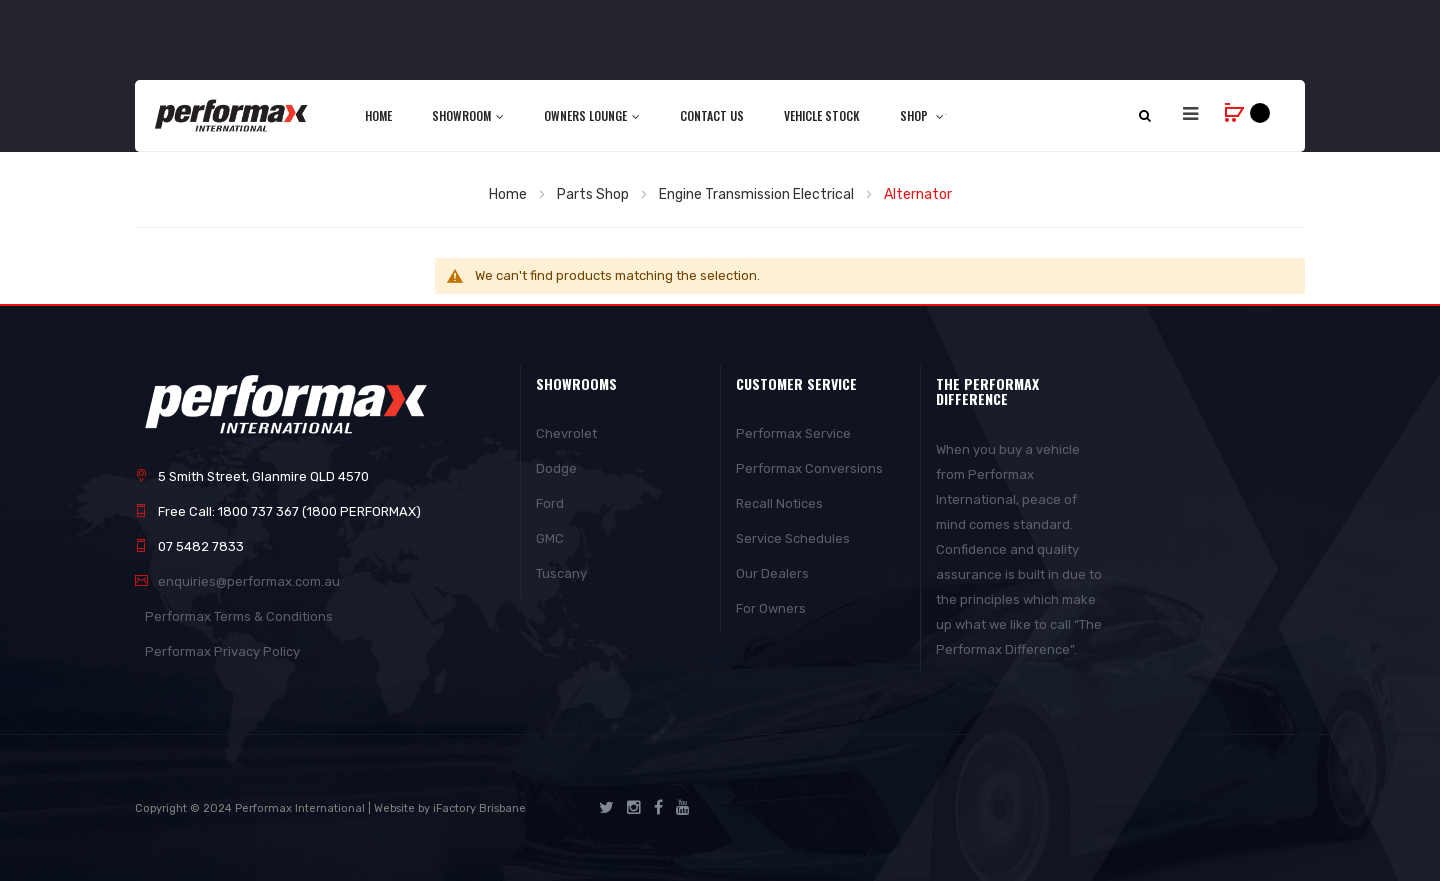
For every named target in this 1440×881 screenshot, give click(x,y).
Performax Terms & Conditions (239, 616)
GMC (550, 538)
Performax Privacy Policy (222, 651)
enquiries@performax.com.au (249, 581)
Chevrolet (566, 433)
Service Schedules (793, 538)
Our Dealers (772, 573)
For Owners (771, 608)
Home (509, 194)
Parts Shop (594, 194)
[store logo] (232, 115)
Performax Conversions (809, 468)
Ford (550, 503)
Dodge (556, 468)
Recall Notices (779, 503)
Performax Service (793, 433)
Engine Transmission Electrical (758, 194)
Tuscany (561, 573)
